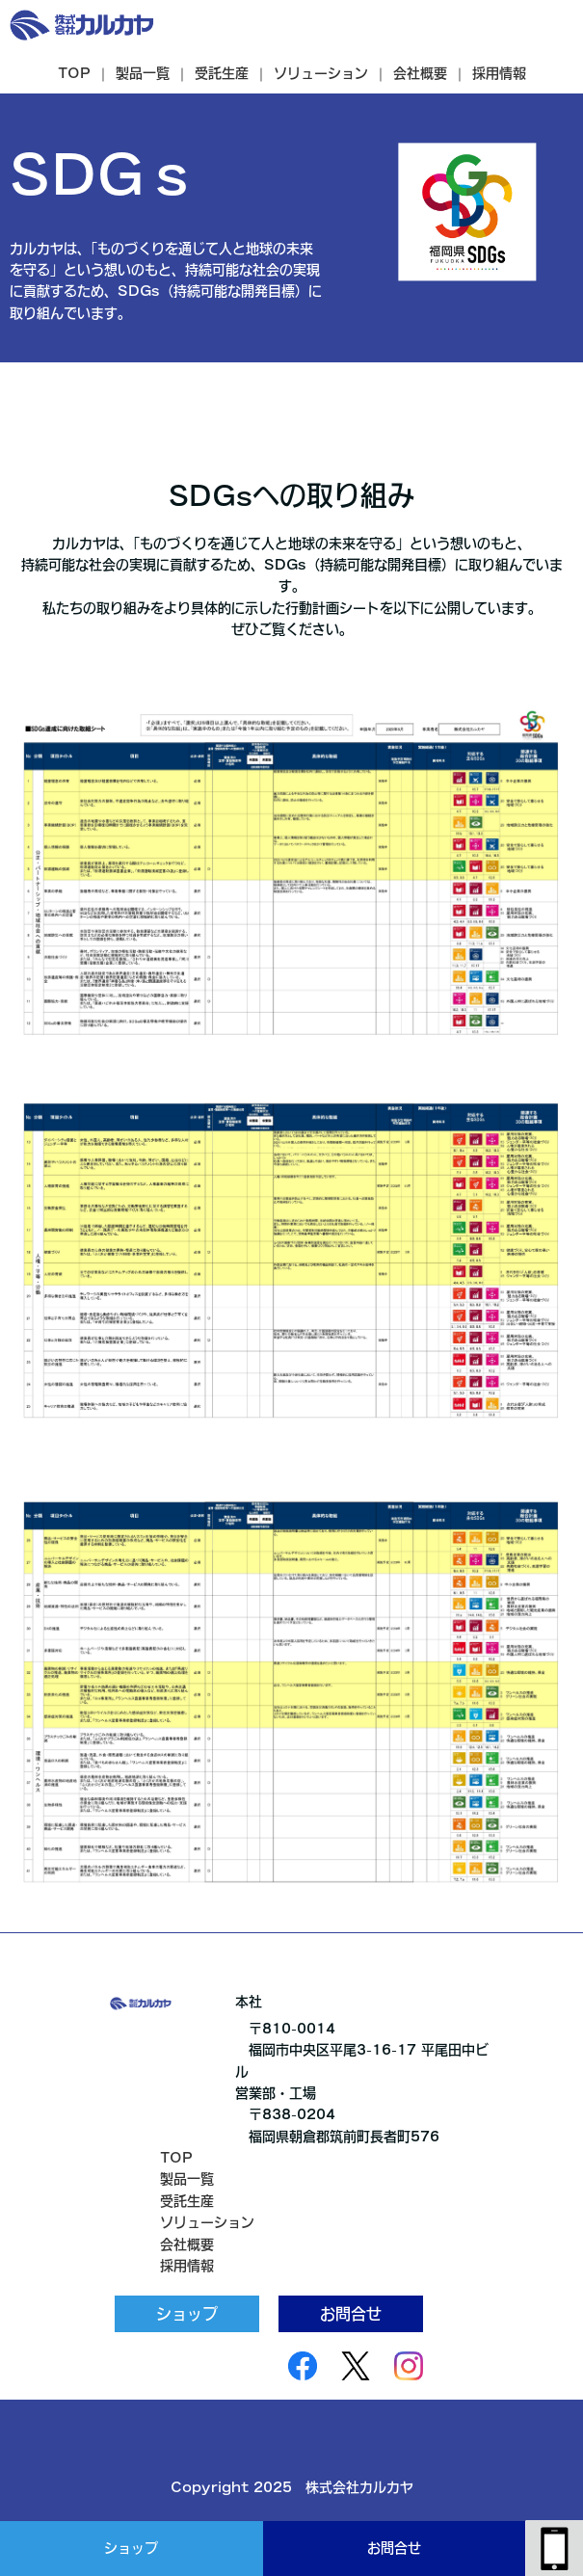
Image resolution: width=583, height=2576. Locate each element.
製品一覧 (143, 73)
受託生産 (222, 73)
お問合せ (394, 2548)
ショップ (131, 2548)
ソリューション (321, 73)
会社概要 (420, 73)
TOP (74, 73)
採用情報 (499, 73)
